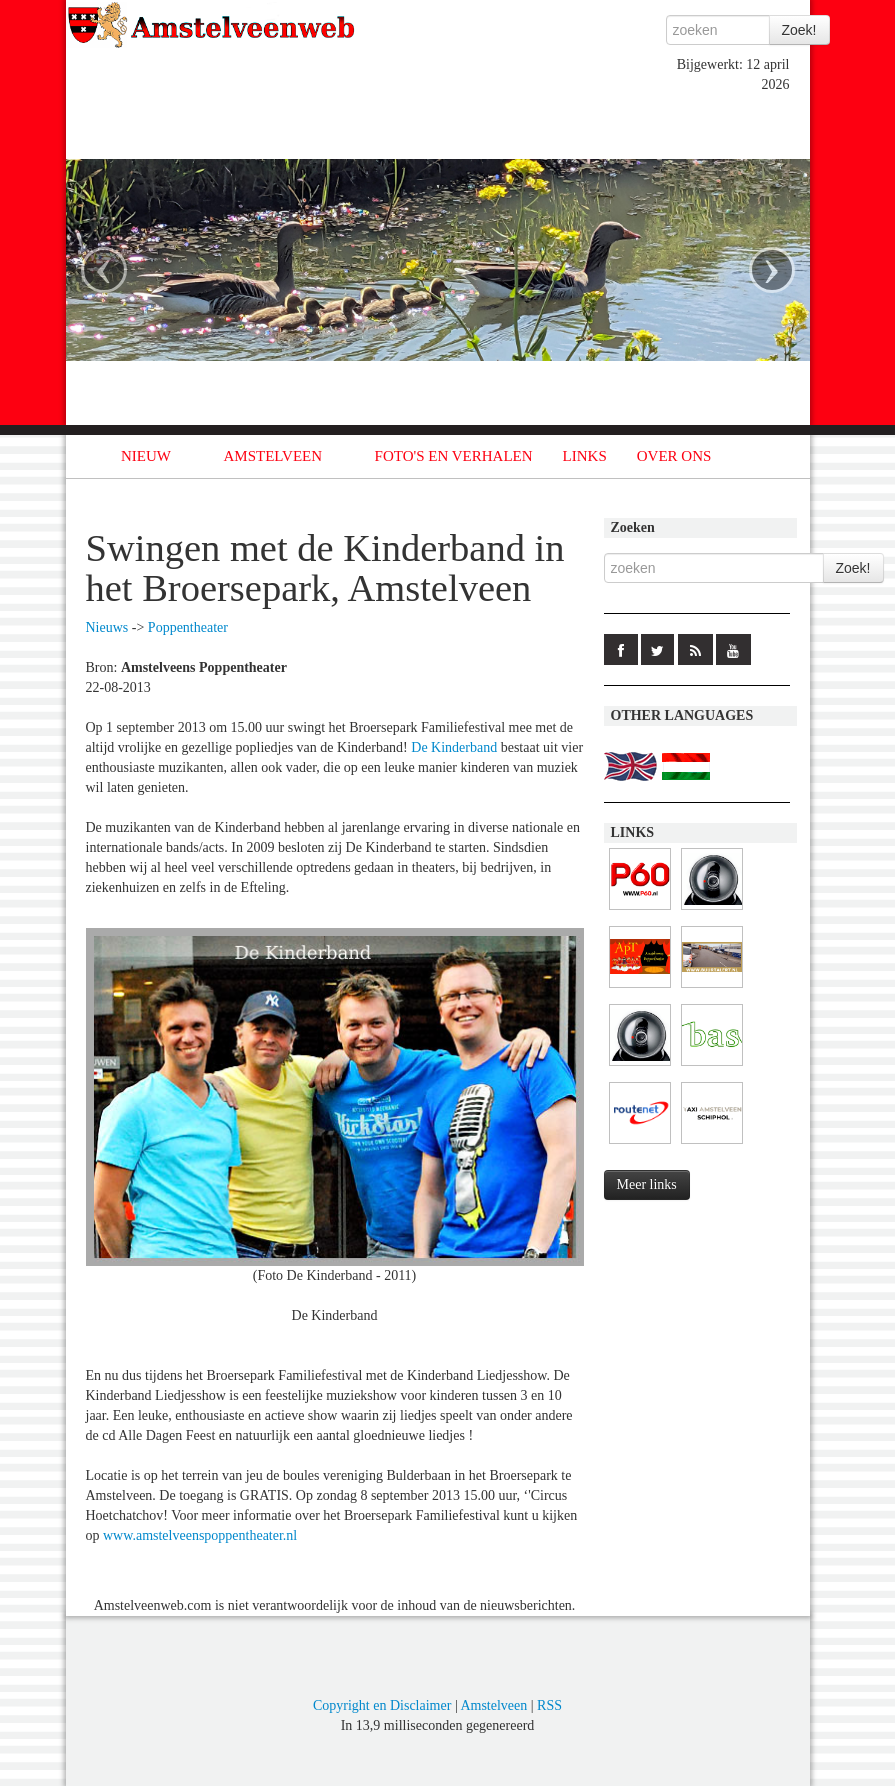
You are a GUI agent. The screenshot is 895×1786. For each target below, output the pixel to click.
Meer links (647, 1184)
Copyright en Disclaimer (382, 1705)
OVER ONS (674, 456)
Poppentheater (188, 627)
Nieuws (107, 627)
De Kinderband (454, 747)
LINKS (585, 456)
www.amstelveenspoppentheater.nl (200, 1535)
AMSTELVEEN (272, 456)
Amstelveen (493, 1705)
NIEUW (146, 456)
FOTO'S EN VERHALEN (454, 456)
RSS (549, 1705)
